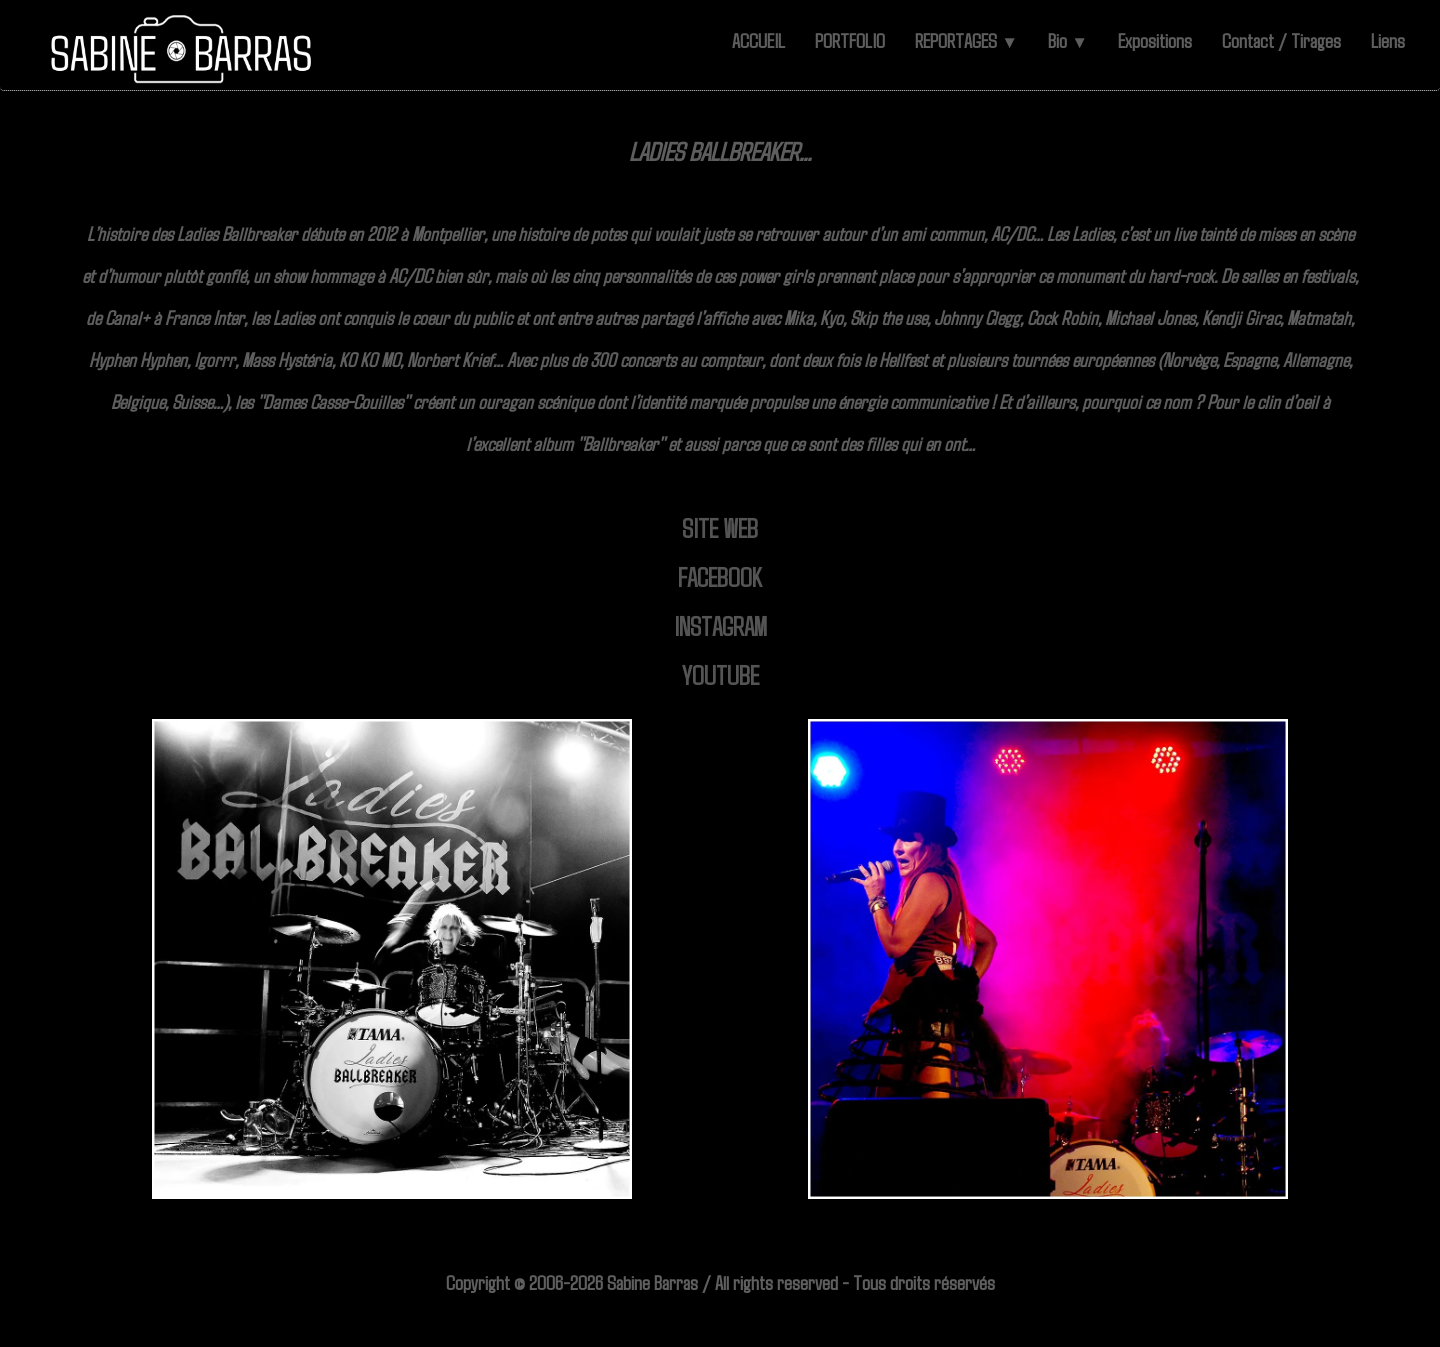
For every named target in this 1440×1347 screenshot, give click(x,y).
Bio (1068, 40)
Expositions (1155, 40)
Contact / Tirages (1281, 40)
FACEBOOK (720, 576)
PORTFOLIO (850, 40)
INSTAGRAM (720, 625)
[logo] (182, 50)
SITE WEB (720, 527)
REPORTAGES (966, 40)
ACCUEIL (758, 40)
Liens (1388, 40)
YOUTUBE (720, 674)
